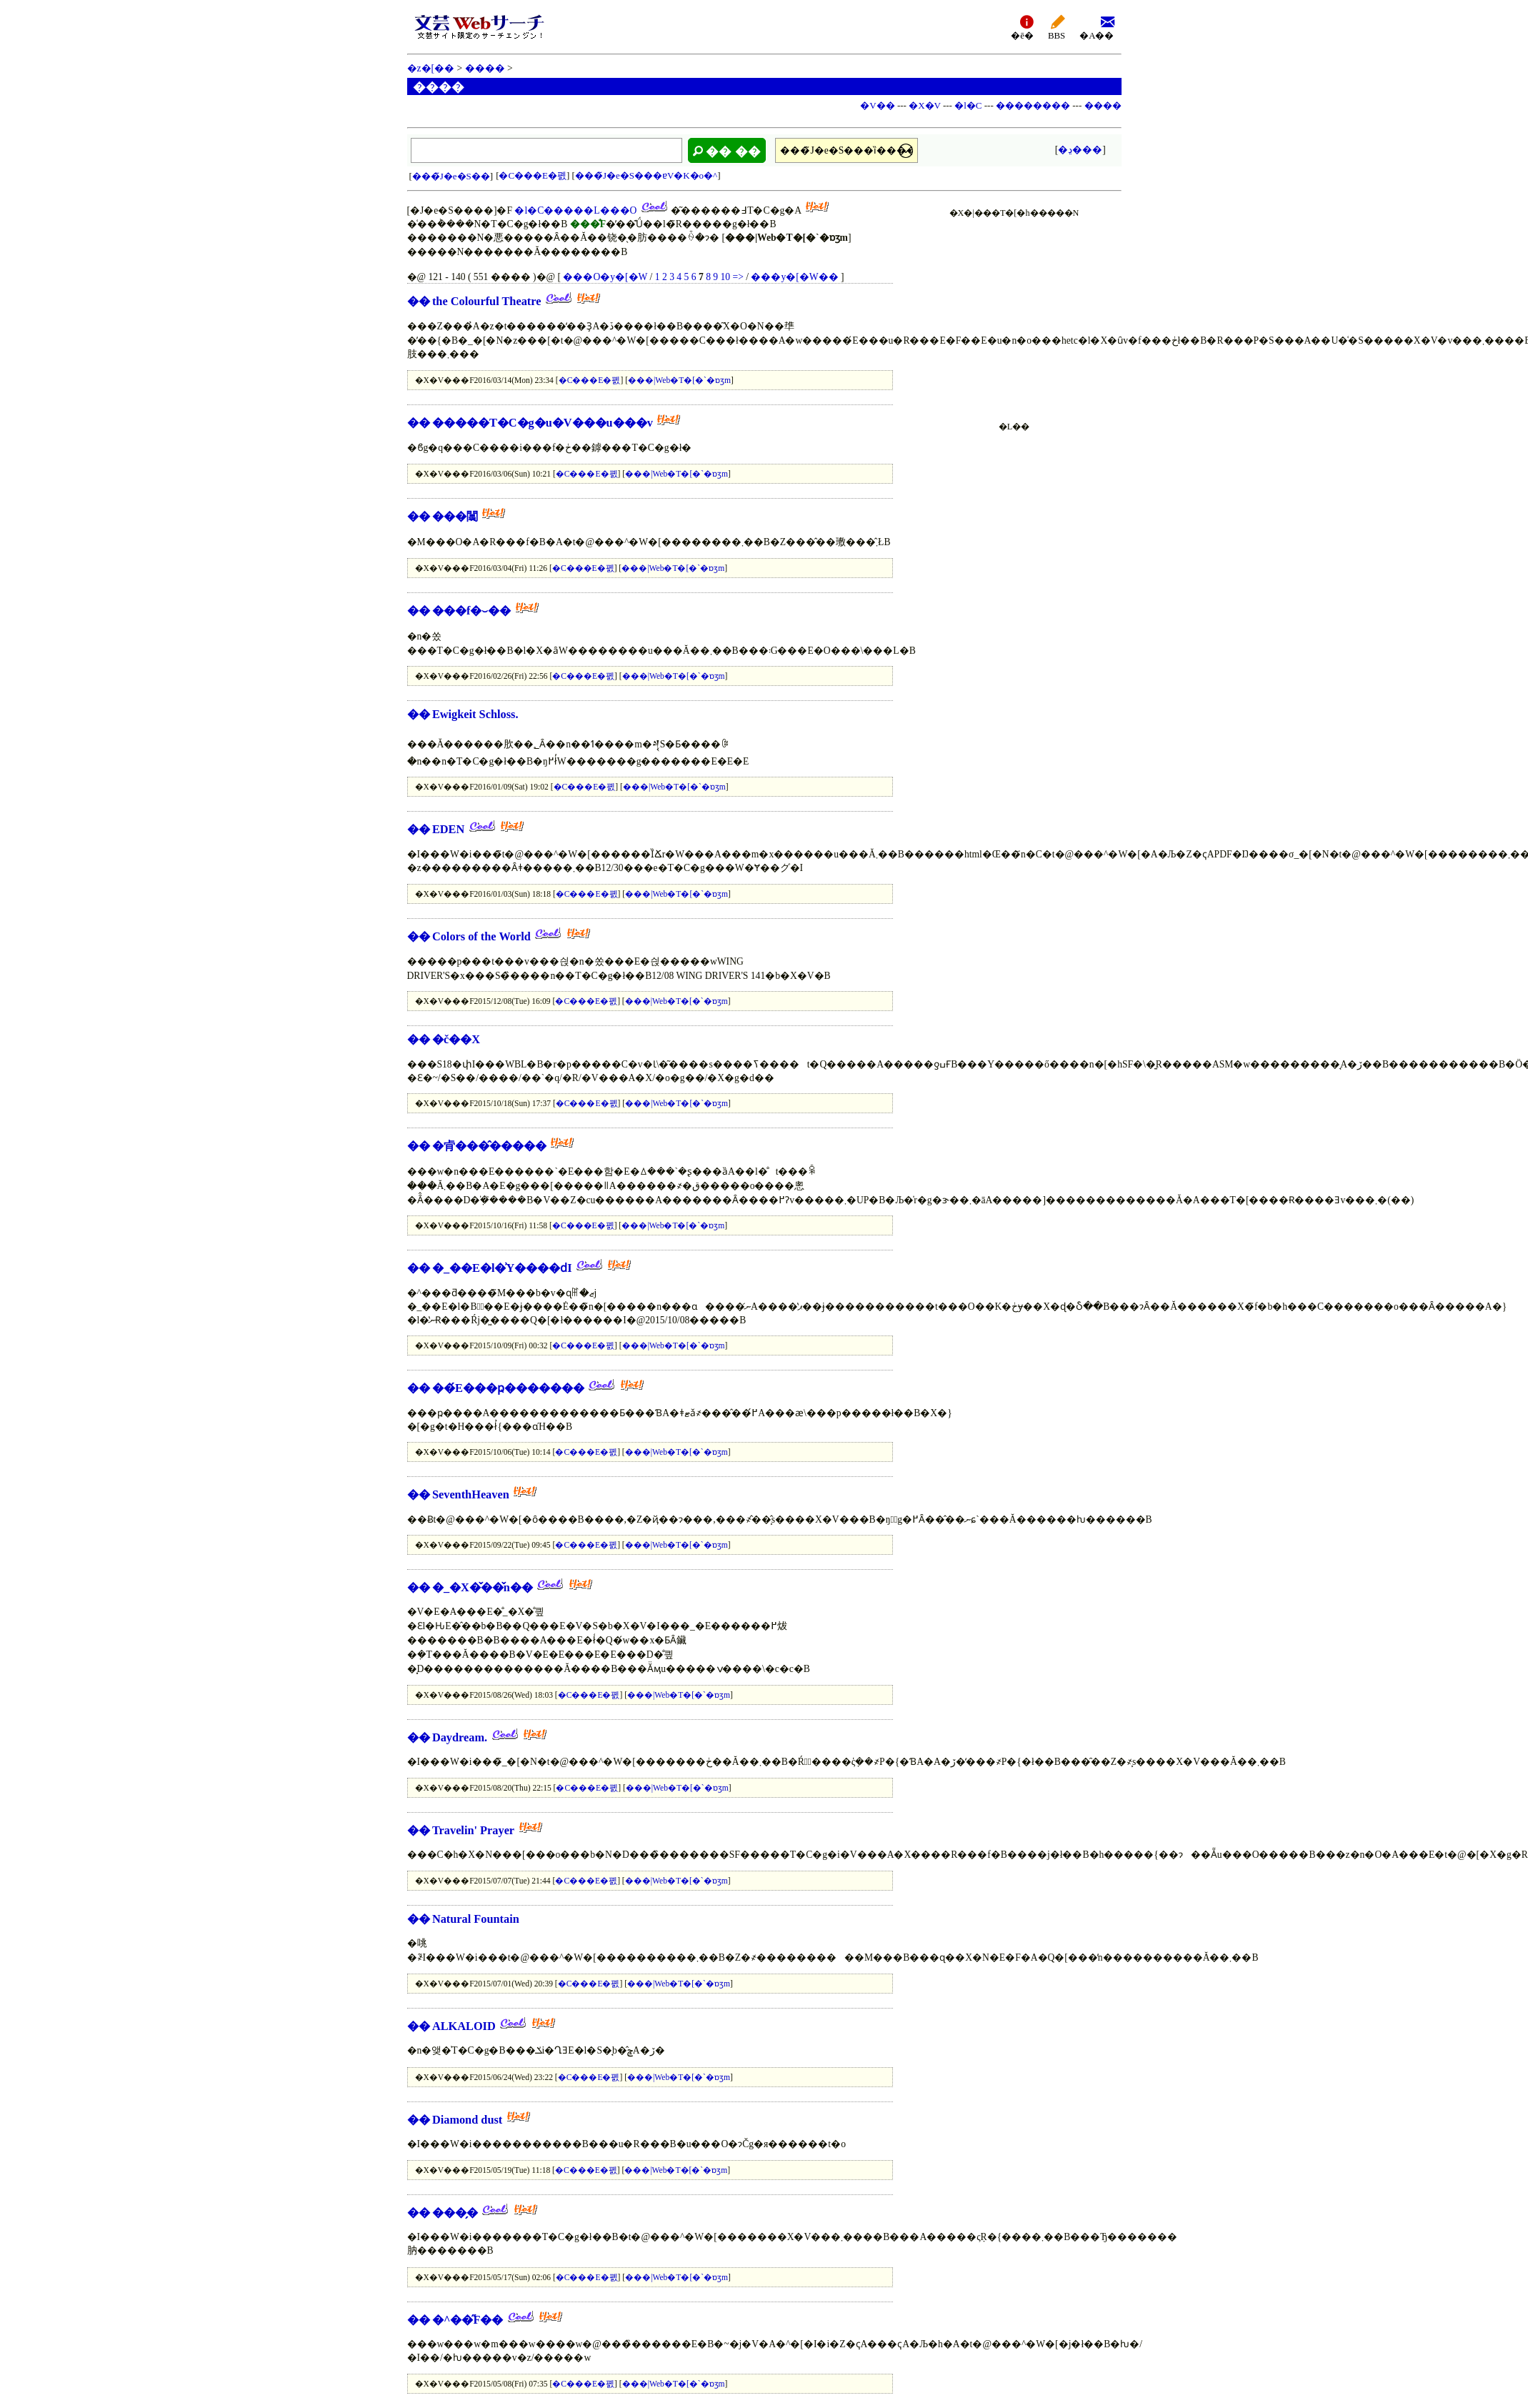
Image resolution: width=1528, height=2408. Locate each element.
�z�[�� (431, 68)
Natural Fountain (475, 1919)
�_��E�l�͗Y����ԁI (502, 1268)
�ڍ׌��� (1080, 149)
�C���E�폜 (532, 175)
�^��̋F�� (467, 2320)
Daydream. (459, 1737)
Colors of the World (481, 936)
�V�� (877, 105)
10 (726, 277)
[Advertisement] (1014, 311)
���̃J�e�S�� (451, 176)
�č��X (456, 1039)
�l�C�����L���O (575, 210)
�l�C (968, 105)
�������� (1033, 105)
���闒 (455, 516)
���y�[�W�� (794, 277)
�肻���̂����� (489, 1146)
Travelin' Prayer (473, 1830)
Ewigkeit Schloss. (475, 714)
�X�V (925, 105)
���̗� (455, 2212)
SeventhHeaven (470, 1494)
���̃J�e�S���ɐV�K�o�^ (646, 175)
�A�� (1096, 27)
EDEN (448, 829)
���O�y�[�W (605, 277)
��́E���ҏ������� (508, 1388)
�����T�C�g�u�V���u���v (542, 422)
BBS (1056, 27)
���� (485, 68)
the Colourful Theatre (486, 301)
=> (738, 277)
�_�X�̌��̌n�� (482, 1587)
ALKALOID (464, 2026)
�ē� (1022, 27)
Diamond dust (467, 2119)
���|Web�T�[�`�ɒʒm (679, 380)
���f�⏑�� (471, 610)
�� (418, 301)
